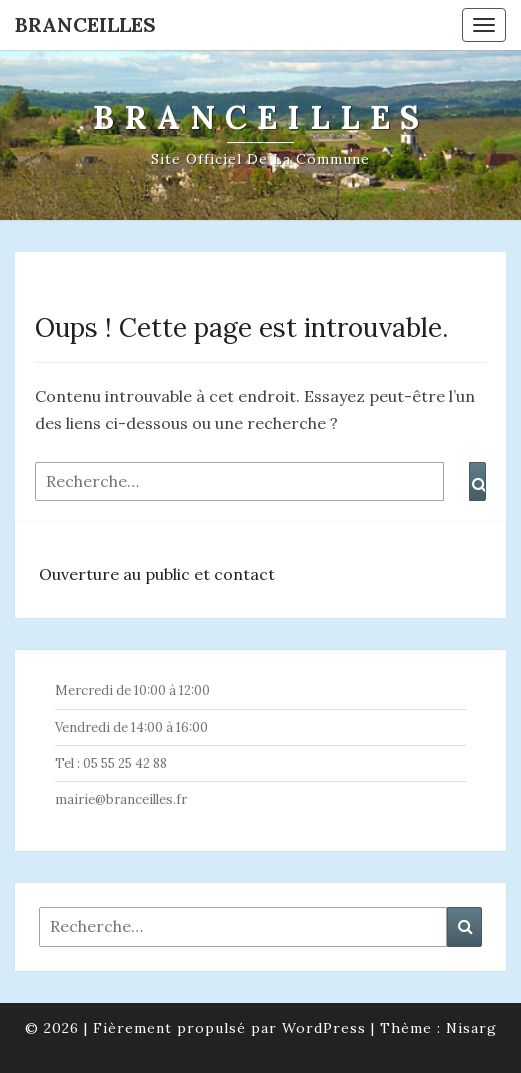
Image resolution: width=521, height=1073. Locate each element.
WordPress (324, 1028)
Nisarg (471, 1028)
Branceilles (85, 24)
